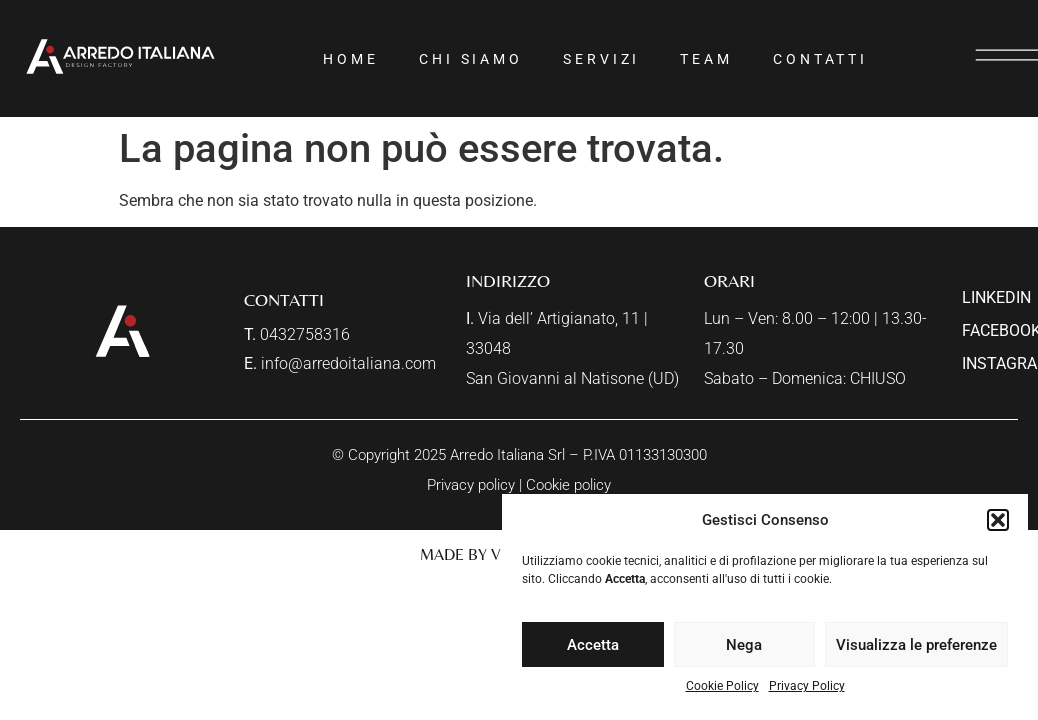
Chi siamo (471, 59)
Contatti (820, 59)
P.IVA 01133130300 (645, 455)
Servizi (601, 59)
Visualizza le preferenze (916, 645)
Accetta (593, 645)
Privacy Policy (807, 686)
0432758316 (305, 334)
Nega (744, 645)
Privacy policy (471, 485)
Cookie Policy (722, 686)
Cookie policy (568, 485)
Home (351, 59)
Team (706, 59)
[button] (998, 520)
